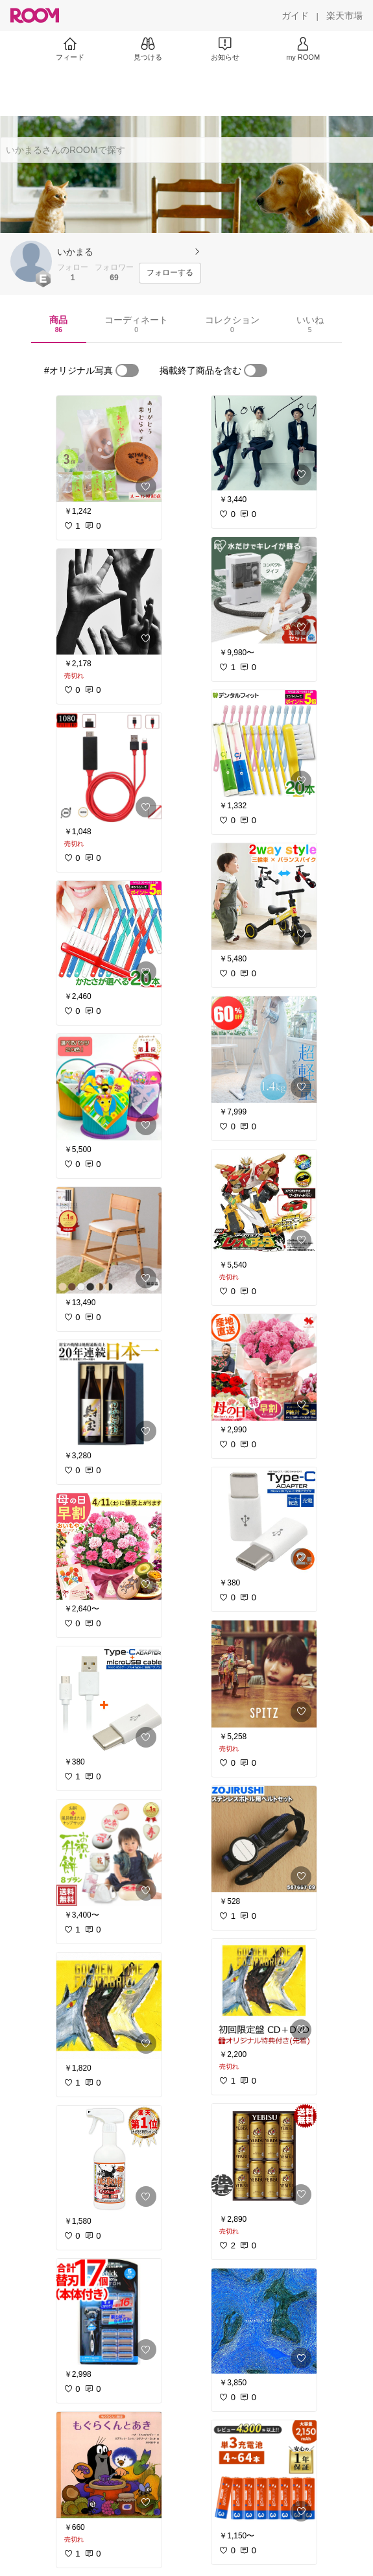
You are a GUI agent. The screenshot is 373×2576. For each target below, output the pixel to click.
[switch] (127, 370)
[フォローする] (170, 273)
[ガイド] (295, 15)
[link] (109, 449)
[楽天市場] (344, 15)
